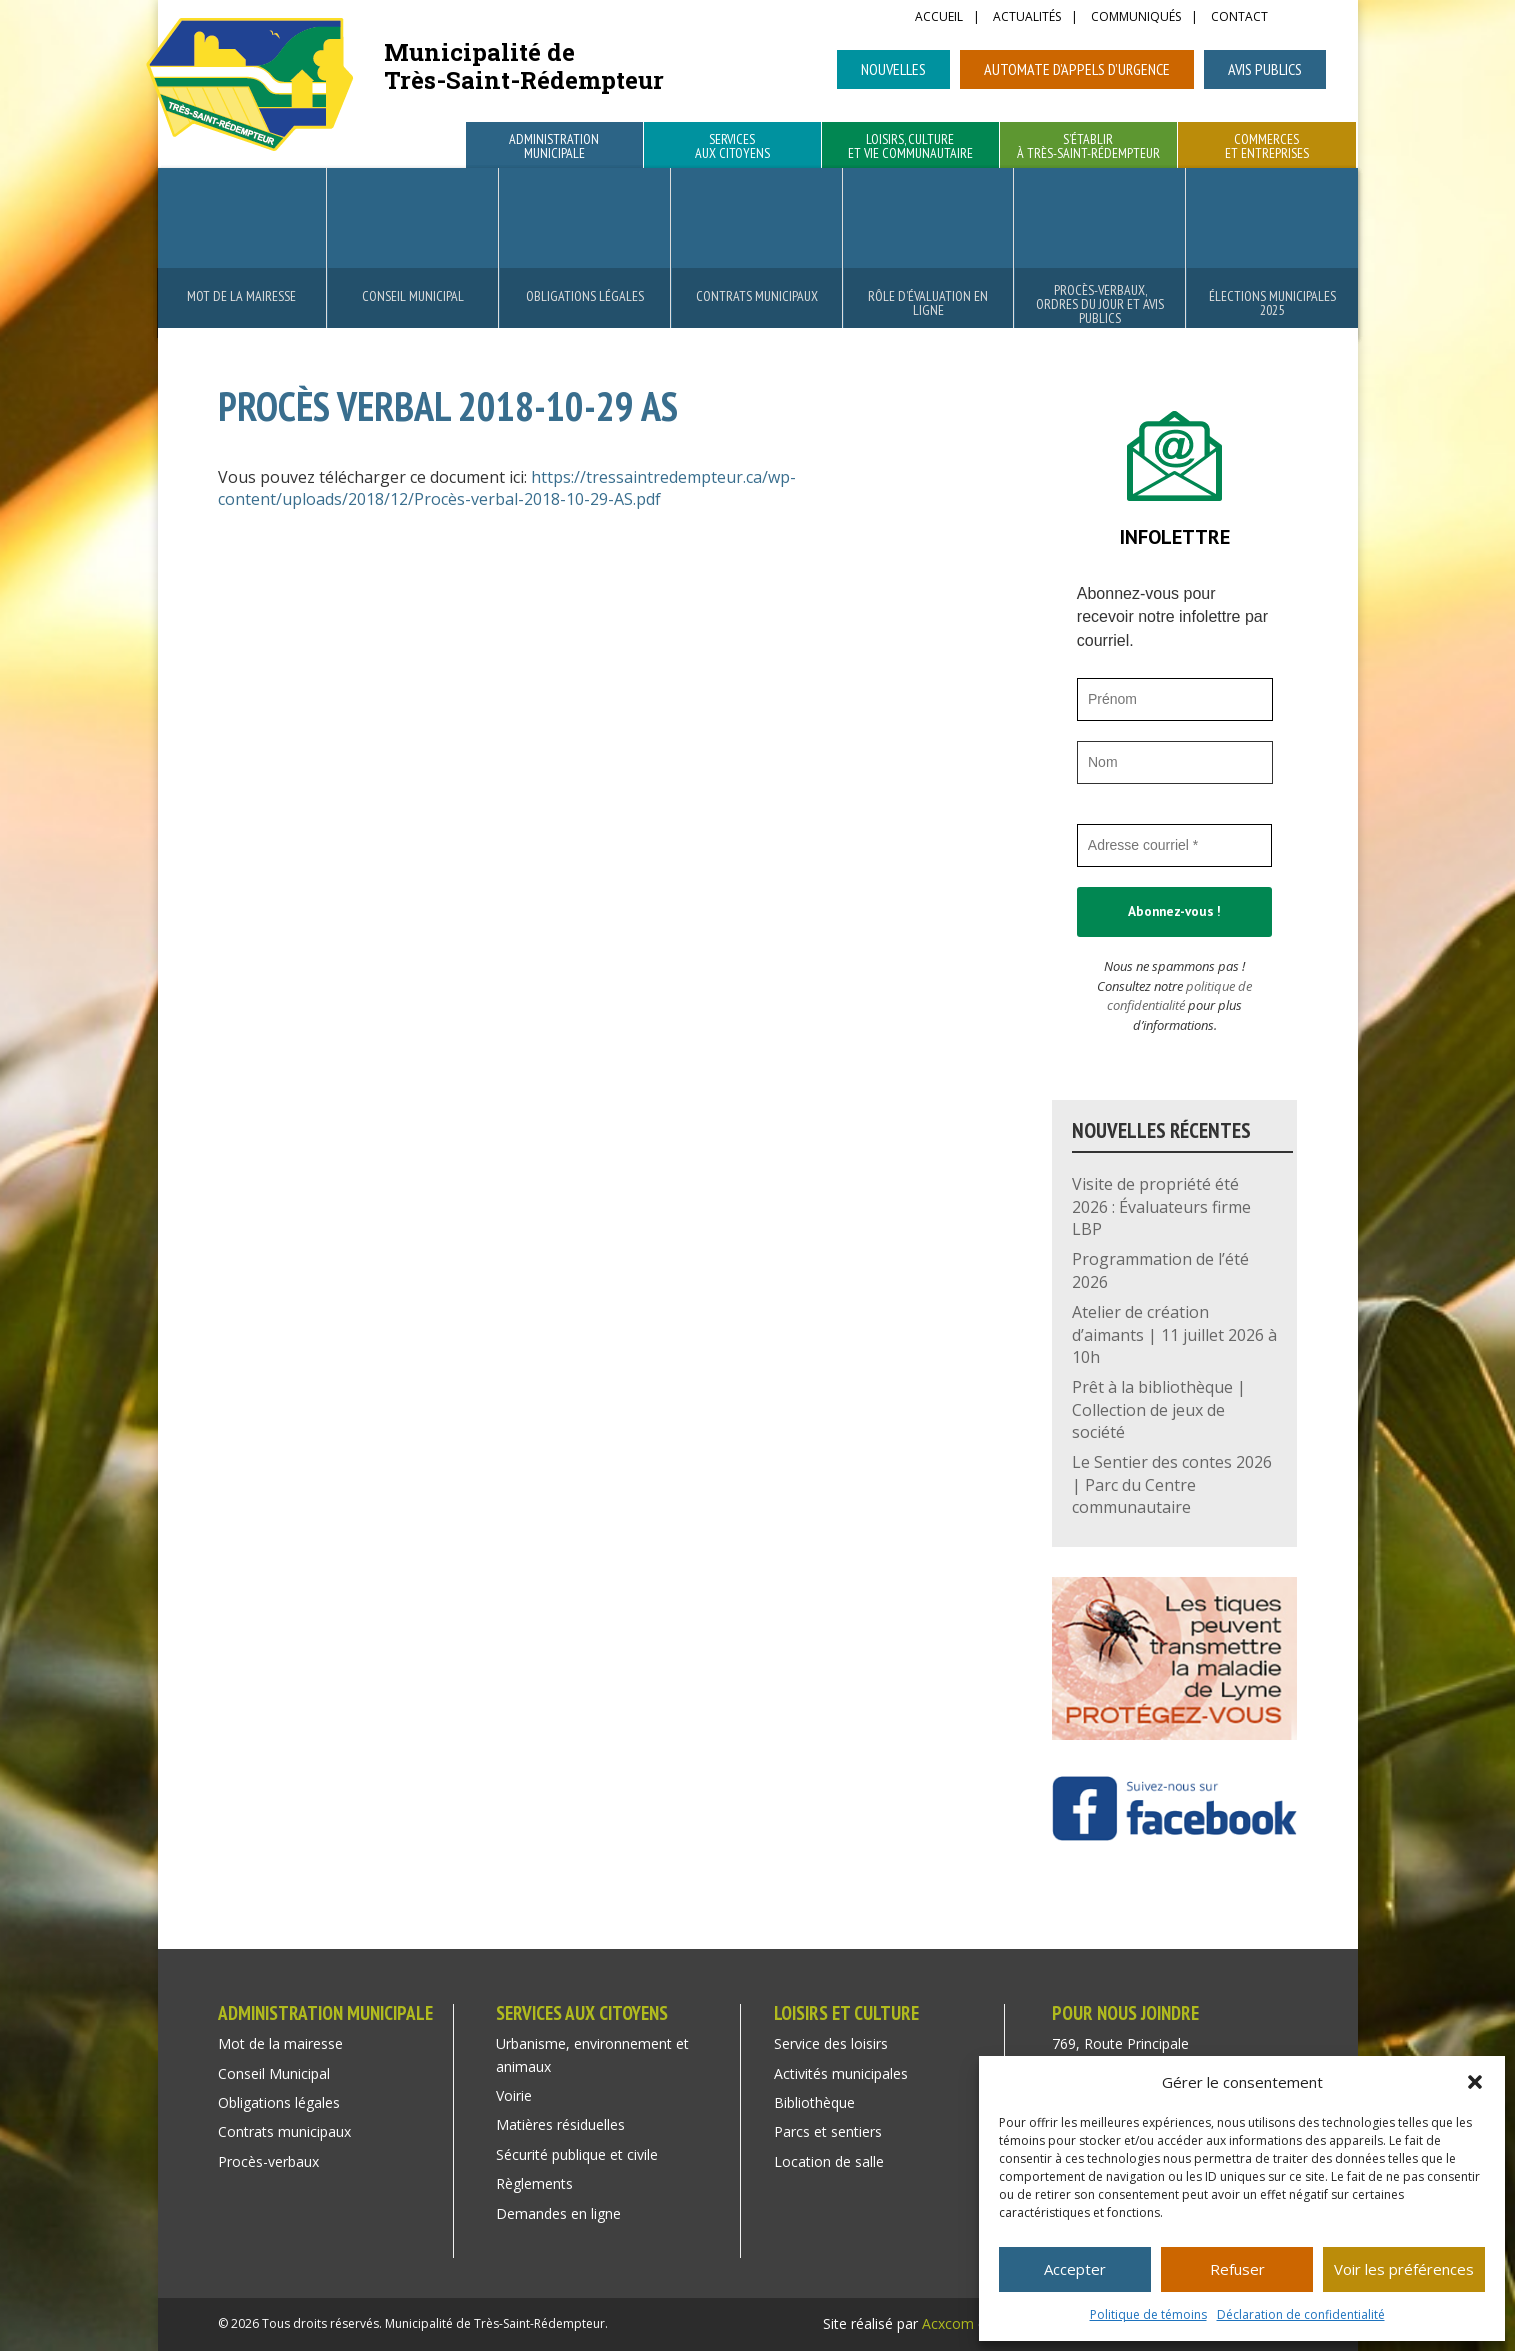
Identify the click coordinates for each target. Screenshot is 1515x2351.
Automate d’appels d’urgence (1077, 69)
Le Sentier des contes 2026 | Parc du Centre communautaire (1172, 1484)
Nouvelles (893, 69)
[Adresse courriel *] (1175, 845)
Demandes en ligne (558, 2213)
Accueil (939, 18)
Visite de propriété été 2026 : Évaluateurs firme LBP (1161, 1206)
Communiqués (1136, 18)
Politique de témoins (1148, 2314)
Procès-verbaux (268, 2161)
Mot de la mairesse (241, 296)
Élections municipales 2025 (1272, 303)
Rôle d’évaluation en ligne (928, 303)
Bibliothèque (814, 2102)
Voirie (514, 2095)
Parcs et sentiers (828, 2131)
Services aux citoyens (732, 147)
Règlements (534, 2183)
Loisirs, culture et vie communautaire (910, 147)
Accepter (1075, 2269)
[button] (1475, 2082)
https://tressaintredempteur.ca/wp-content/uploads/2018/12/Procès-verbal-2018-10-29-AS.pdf (507, 488)
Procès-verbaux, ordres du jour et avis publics (1100, 304)
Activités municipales (841, 2073)
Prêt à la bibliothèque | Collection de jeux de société (1159, 1409)
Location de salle (829, 2161)
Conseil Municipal (413, 296)
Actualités (1027, 18)
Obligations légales (585, 296)
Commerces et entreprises (1267, 147)
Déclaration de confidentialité (1301, 2314)
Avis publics (1265, 69)
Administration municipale (554, 147)
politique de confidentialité (1179, 996)
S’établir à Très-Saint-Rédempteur (1088, 147)
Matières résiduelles (560, 2124)
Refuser (1237, 2269)
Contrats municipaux (757, 296)
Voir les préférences (1404, 2269)
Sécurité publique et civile (577, 2154)
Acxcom (948, 2323)
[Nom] (1175, 762)
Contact (1239, 18)
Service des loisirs (831, 2043)
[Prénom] (1175, 699)
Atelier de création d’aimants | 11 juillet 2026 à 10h (1174, 1334)
